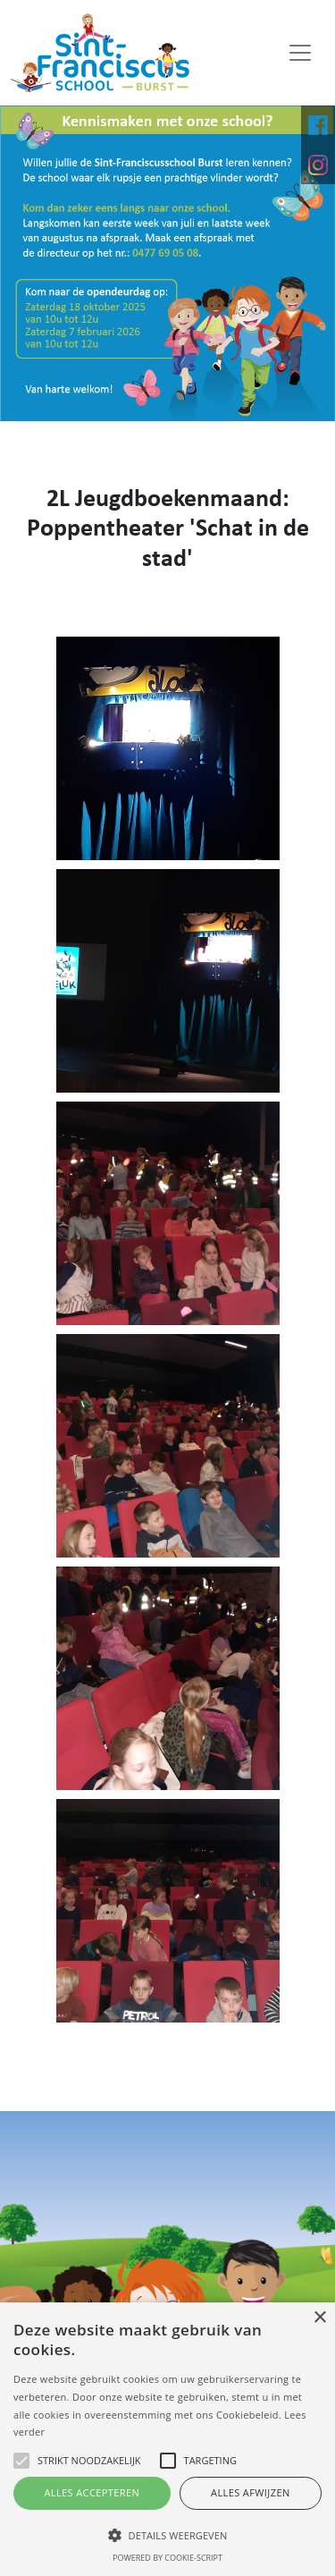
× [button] (319, 2318)
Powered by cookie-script (167, 2557)
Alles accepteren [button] (91, 2492)
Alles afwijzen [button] (250, 2492)
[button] (167, 2535)
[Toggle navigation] (300, 53)
